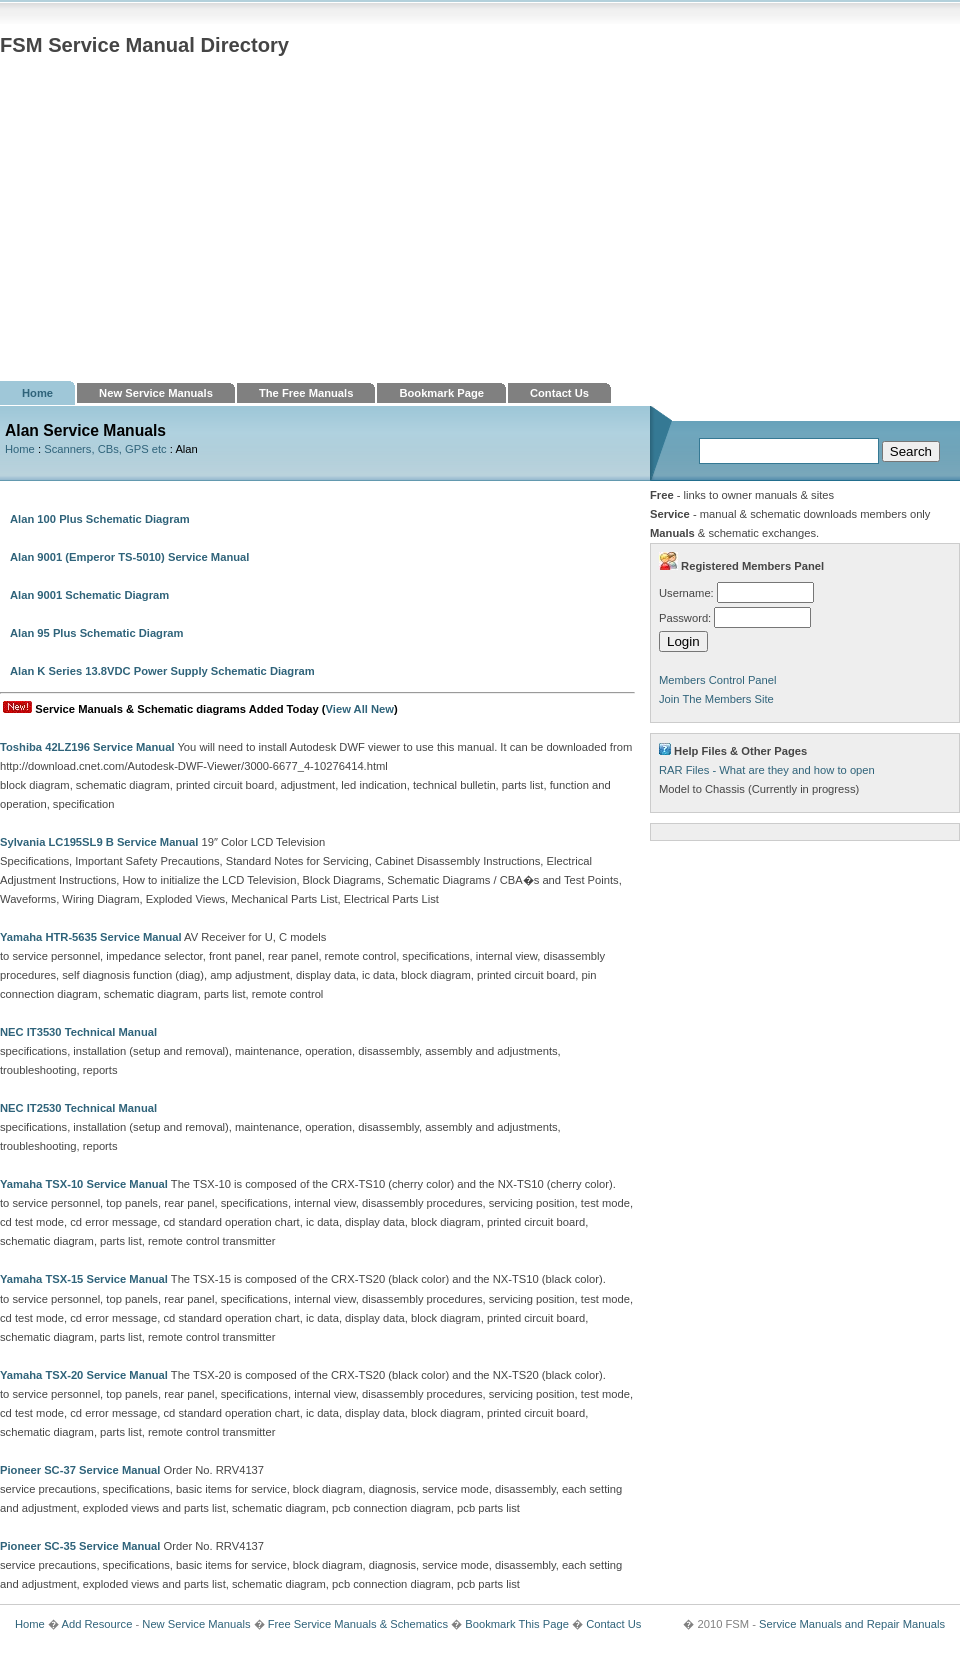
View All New (360, 709)
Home (37, 393)
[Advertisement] (480, 231)
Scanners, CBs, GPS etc (105, 449)
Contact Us (559, 393)
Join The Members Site (716, 699)
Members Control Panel (718, 680)
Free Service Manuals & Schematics (358, 1624)
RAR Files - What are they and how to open (767, 770)
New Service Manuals (156, 393)
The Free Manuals (306, 393)
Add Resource (96, 1624)
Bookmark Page (441, 393)
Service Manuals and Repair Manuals (852, 1624)
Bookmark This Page (517, 1624)
